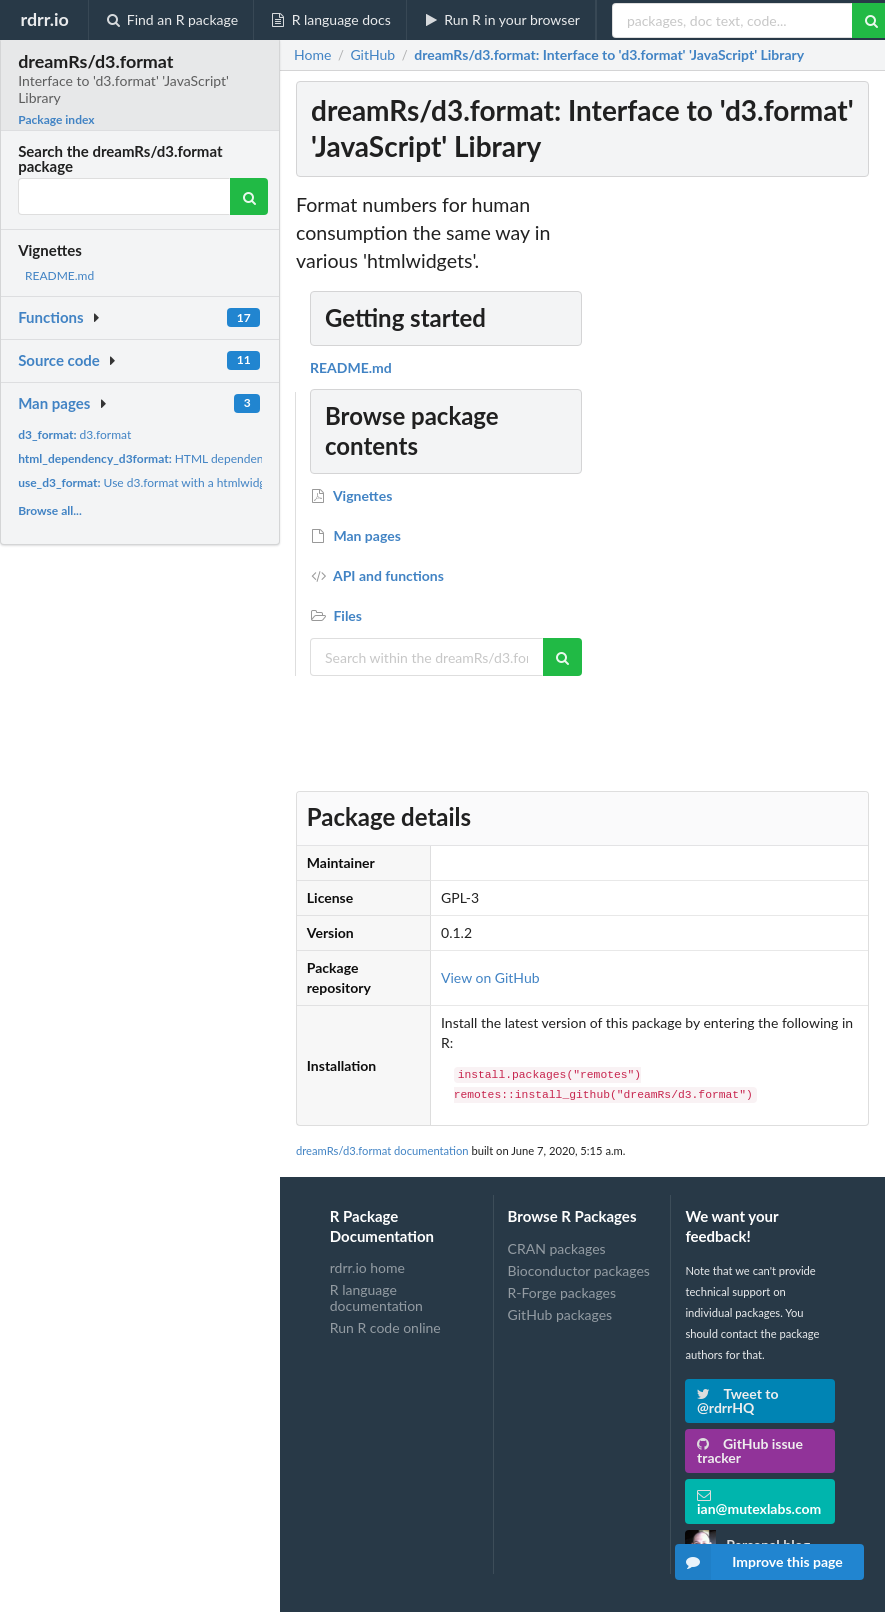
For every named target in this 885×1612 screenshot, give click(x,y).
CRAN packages (557, 1249)
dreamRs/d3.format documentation (382, 1150)
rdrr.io (44, 19)
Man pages (54, 403)
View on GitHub (490, 977)
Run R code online (385, 1327)
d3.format (74, 434)
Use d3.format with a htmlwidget (147, 482)
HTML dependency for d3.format (183, 458)
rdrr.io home (367, 1268)
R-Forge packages (562, 1292)
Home (312, 55)
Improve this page (759, 1562)
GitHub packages (560, 1314)
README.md (59, 275)
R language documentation (376, 1297)
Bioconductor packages (579, 1270)
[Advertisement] (723, 491)
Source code (59, 360)
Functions (50, 317)
